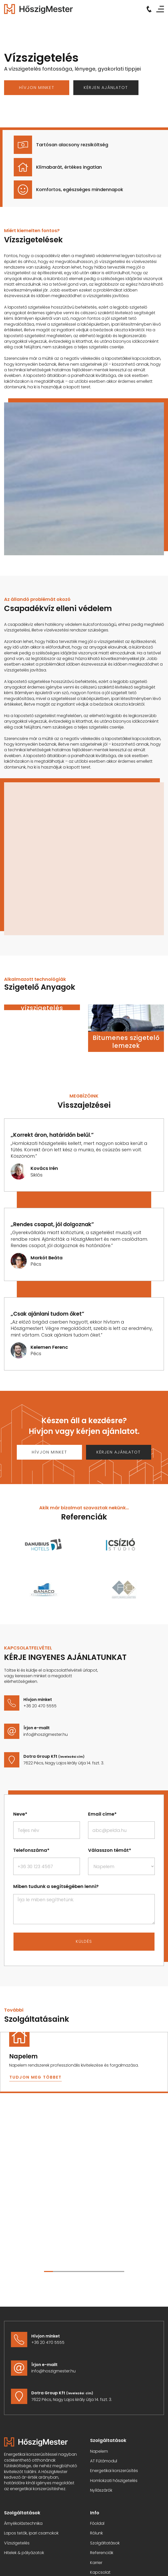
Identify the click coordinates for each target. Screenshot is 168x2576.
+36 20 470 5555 (40, 1706)
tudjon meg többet (35, 2077)
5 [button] (84, 2197)
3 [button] (66, 2197)
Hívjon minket (36, 87)
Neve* (20, 1814)
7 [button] (101, 2197)
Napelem (23, 2056)
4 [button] (75, 2197)
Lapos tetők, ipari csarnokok (31, 2459)
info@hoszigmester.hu (45, 1734)
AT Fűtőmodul (103, 2387)
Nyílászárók (101, 2417)
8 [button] (110, 2197)
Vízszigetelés (17, 2469)
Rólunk (96, 2459)
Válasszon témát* (109, 1850)
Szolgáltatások (105, 2469)
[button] (42, 1007)
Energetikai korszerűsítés (114, 2397)
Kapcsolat (100, 2499)
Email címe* (102, 1814)
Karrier (96, 2489)
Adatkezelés (15, 2537)
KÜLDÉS (84, 1941)
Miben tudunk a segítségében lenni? (56, 1886)
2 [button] (57, 2197)
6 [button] (93, 2197)
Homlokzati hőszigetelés (113, 2407)
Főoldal (97, 2450)
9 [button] (119, 2197)
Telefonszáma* (31, 1850)
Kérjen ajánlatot (106, 87)
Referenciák (101, 2479)
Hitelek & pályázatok (24, 2479)
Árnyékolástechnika (23, 2450)
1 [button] (48, 2197)
